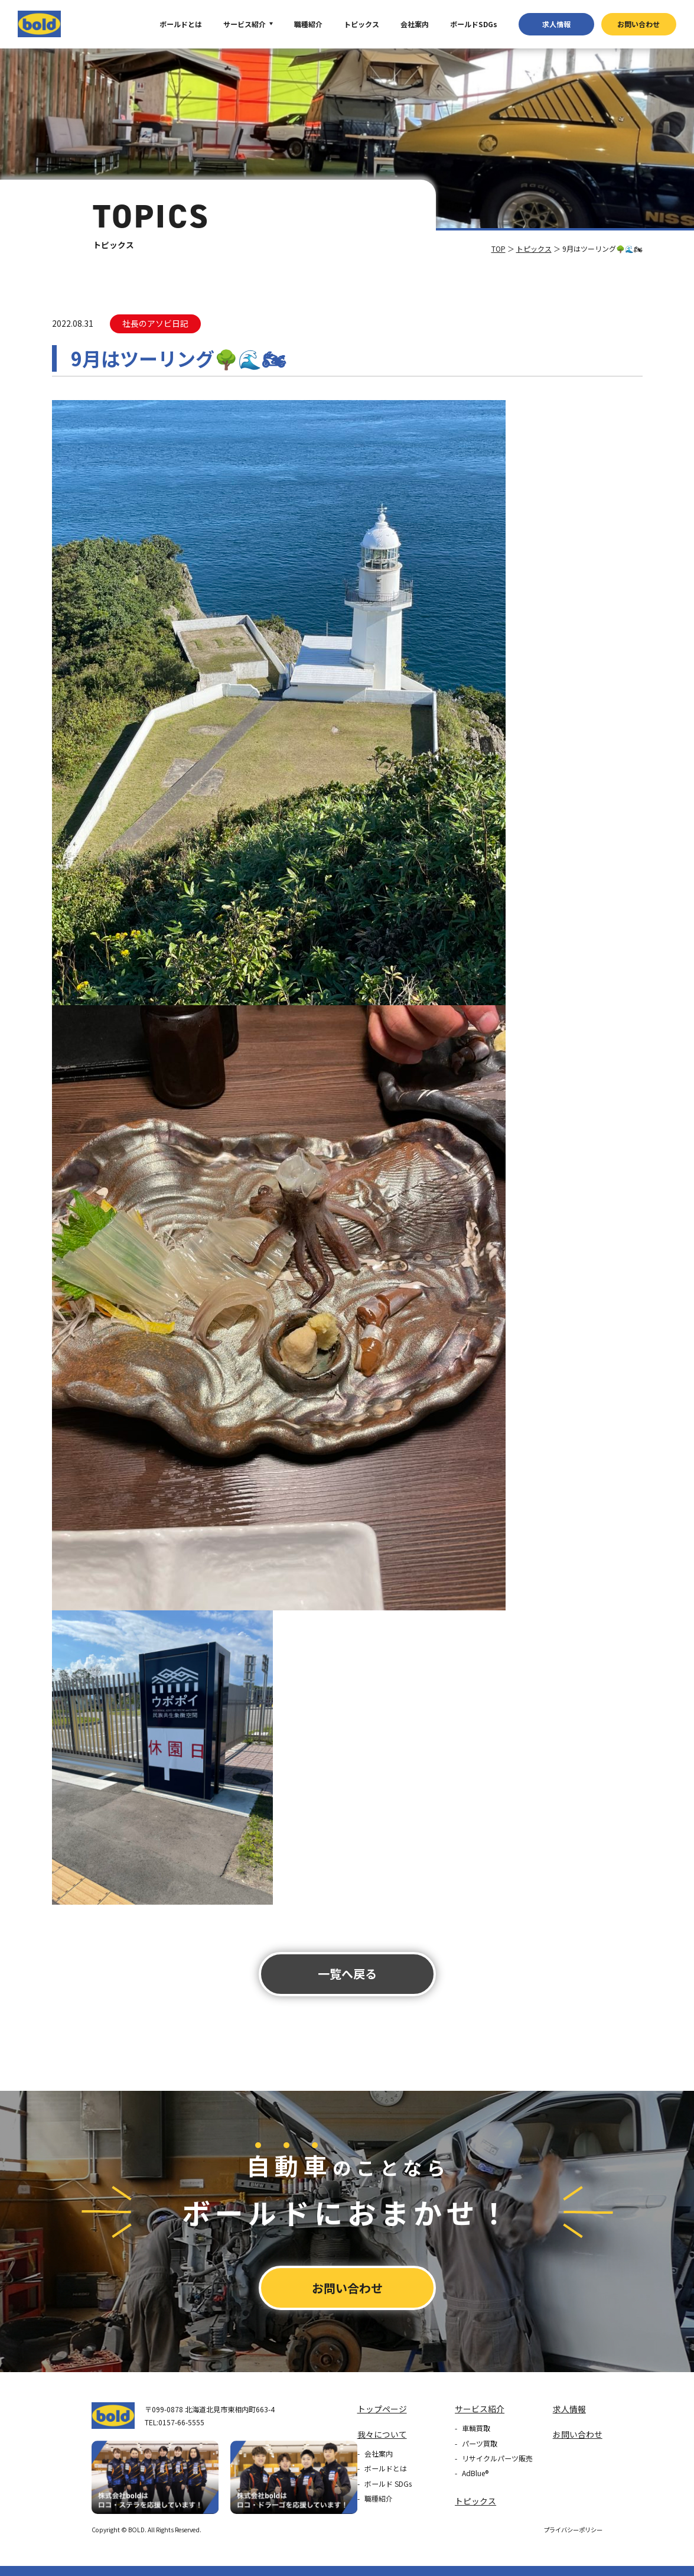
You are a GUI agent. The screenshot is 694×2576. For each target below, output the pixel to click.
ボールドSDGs (473, 24)
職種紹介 (308, 24)
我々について (382, 2434)
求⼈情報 (556, 24)
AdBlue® (475, 2473)
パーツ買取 (479, 2443)
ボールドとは (180, 24)
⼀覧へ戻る (347, 1973)
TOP (498, 248)
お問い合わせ (638, 24)
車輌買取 (476, 2428)
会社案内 (414, 24)
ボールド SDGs (388, 2483)
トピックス (361, 24)
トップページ (382, 2409)
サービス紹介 (244, 24)
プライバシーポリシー (572, 2529)
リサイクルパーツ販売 (497, 2458)
